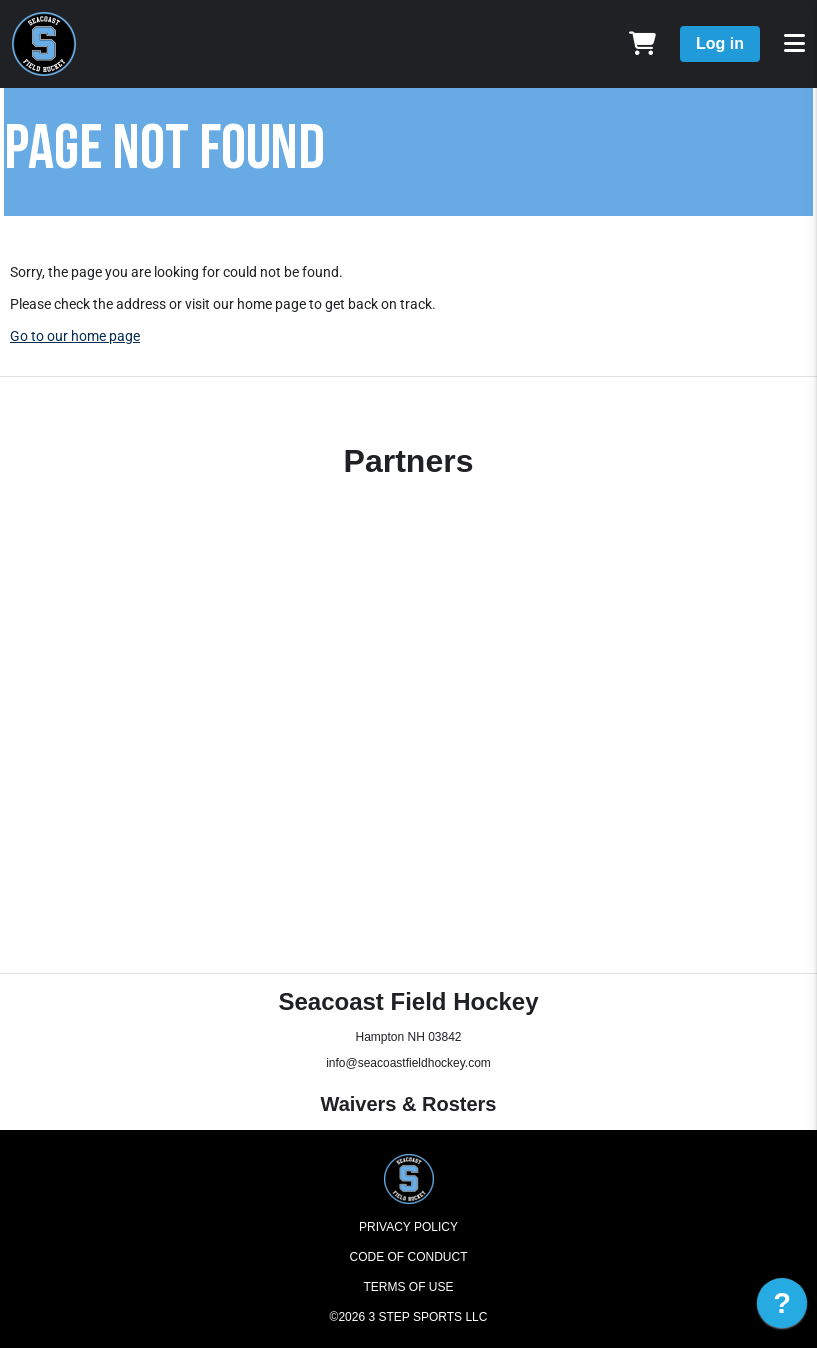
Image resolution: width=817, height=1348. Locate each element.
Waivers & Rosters (409, 1104)
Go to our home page (75, 336)
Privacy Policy (408, 1227)
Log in (720, 43)
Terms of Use (408, 1287)
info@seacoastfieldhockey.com (408, 1063)
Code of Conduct (409, 1257)
